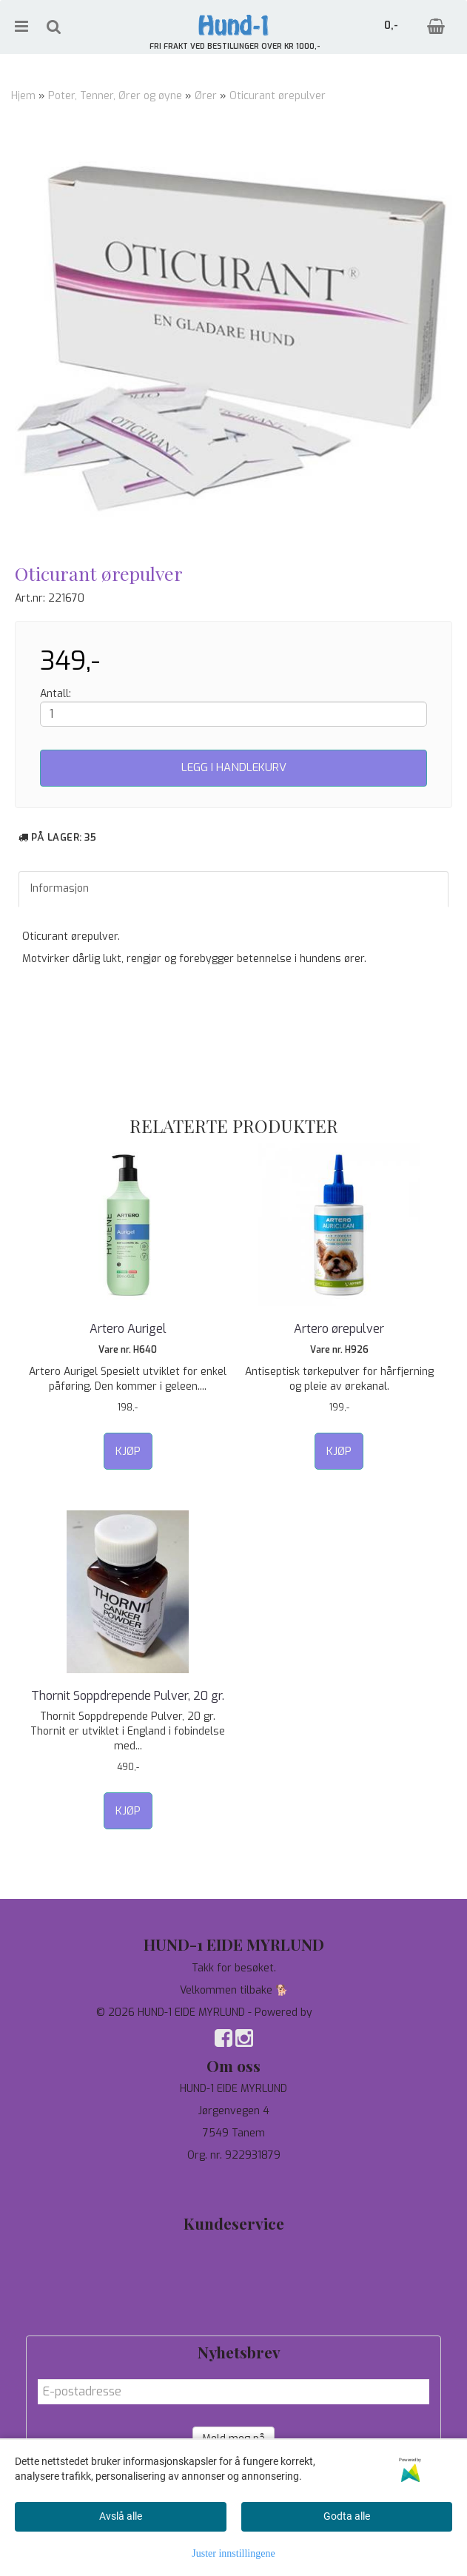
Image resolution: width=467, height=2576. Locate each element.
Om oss (233, 2291)
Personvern (233, 2268)
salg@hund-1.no (233, 2192)
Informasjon (59, 888)
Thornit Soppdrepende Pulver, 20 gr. (127, 1696)
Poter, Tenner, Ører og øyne (115, 96)
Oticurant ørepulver (277, 96)
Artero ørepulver (339, 1328)
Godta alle (346, 2516)
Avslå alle (120, 2516)
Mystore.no (343, 2012)
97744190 (233, 2177)
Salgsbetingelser (233, 2313)
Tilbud (234, 2246)
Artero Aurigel (128, 1328)
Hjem (23, 96)
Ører (206, 96)
